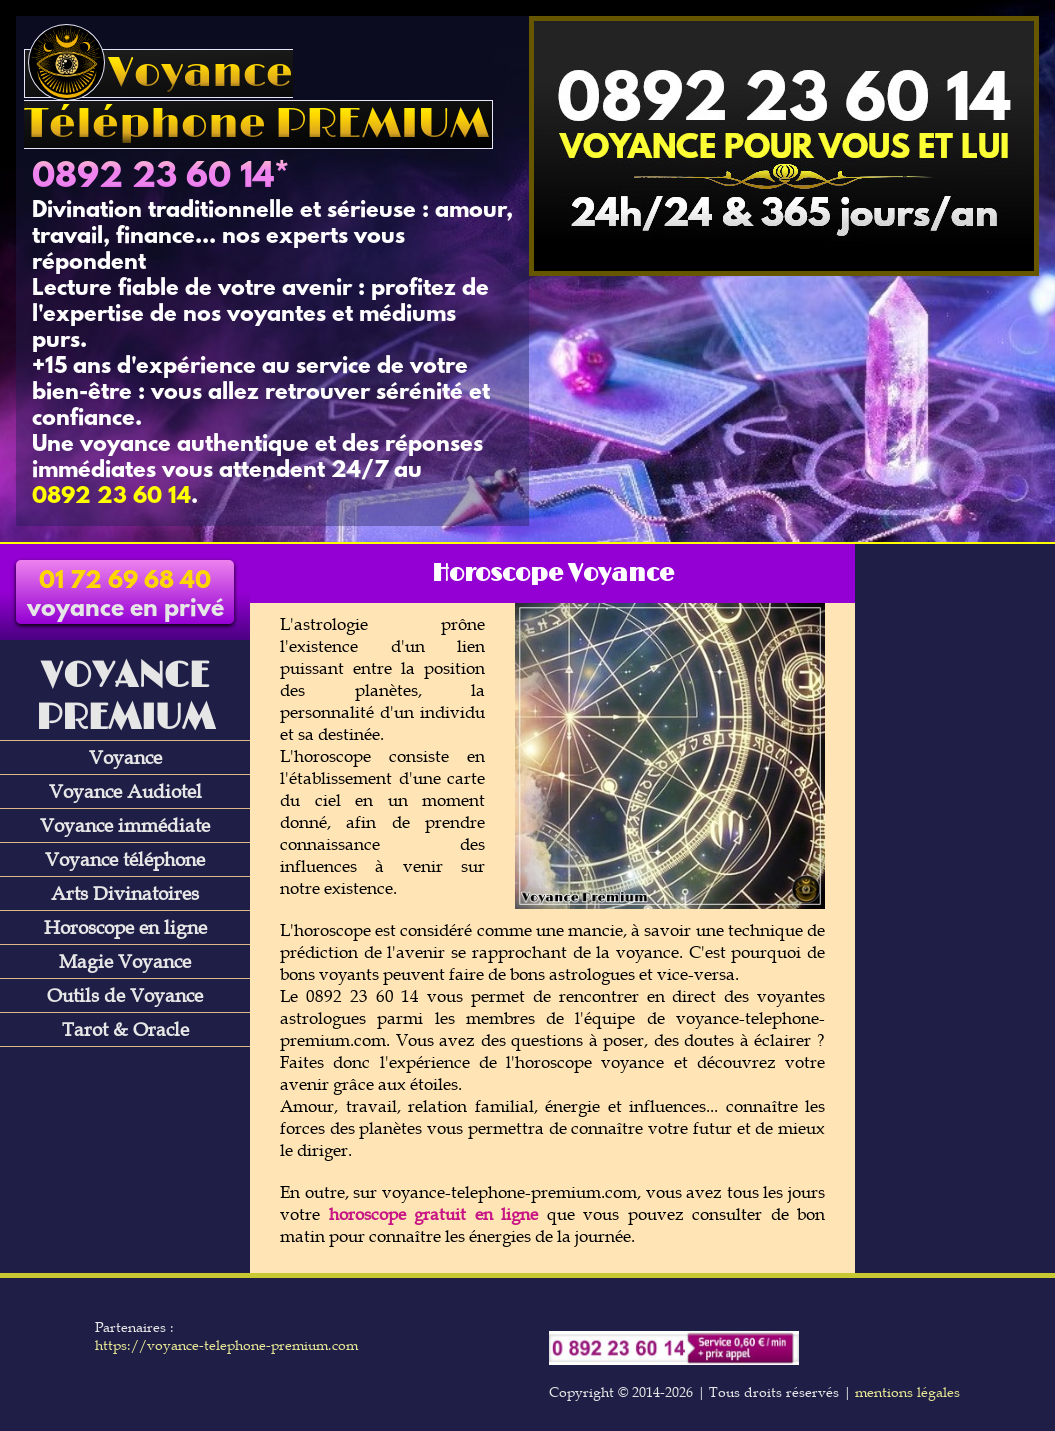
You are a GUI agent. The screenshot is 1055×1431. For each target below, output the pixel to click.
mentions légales (907, 1392)
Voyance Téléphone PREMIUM (256, 99)
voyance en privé (125, 596)
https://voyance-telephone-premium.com (226, 1345)
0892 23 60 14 (153, 178)
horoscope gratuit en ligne (434, 1214)
